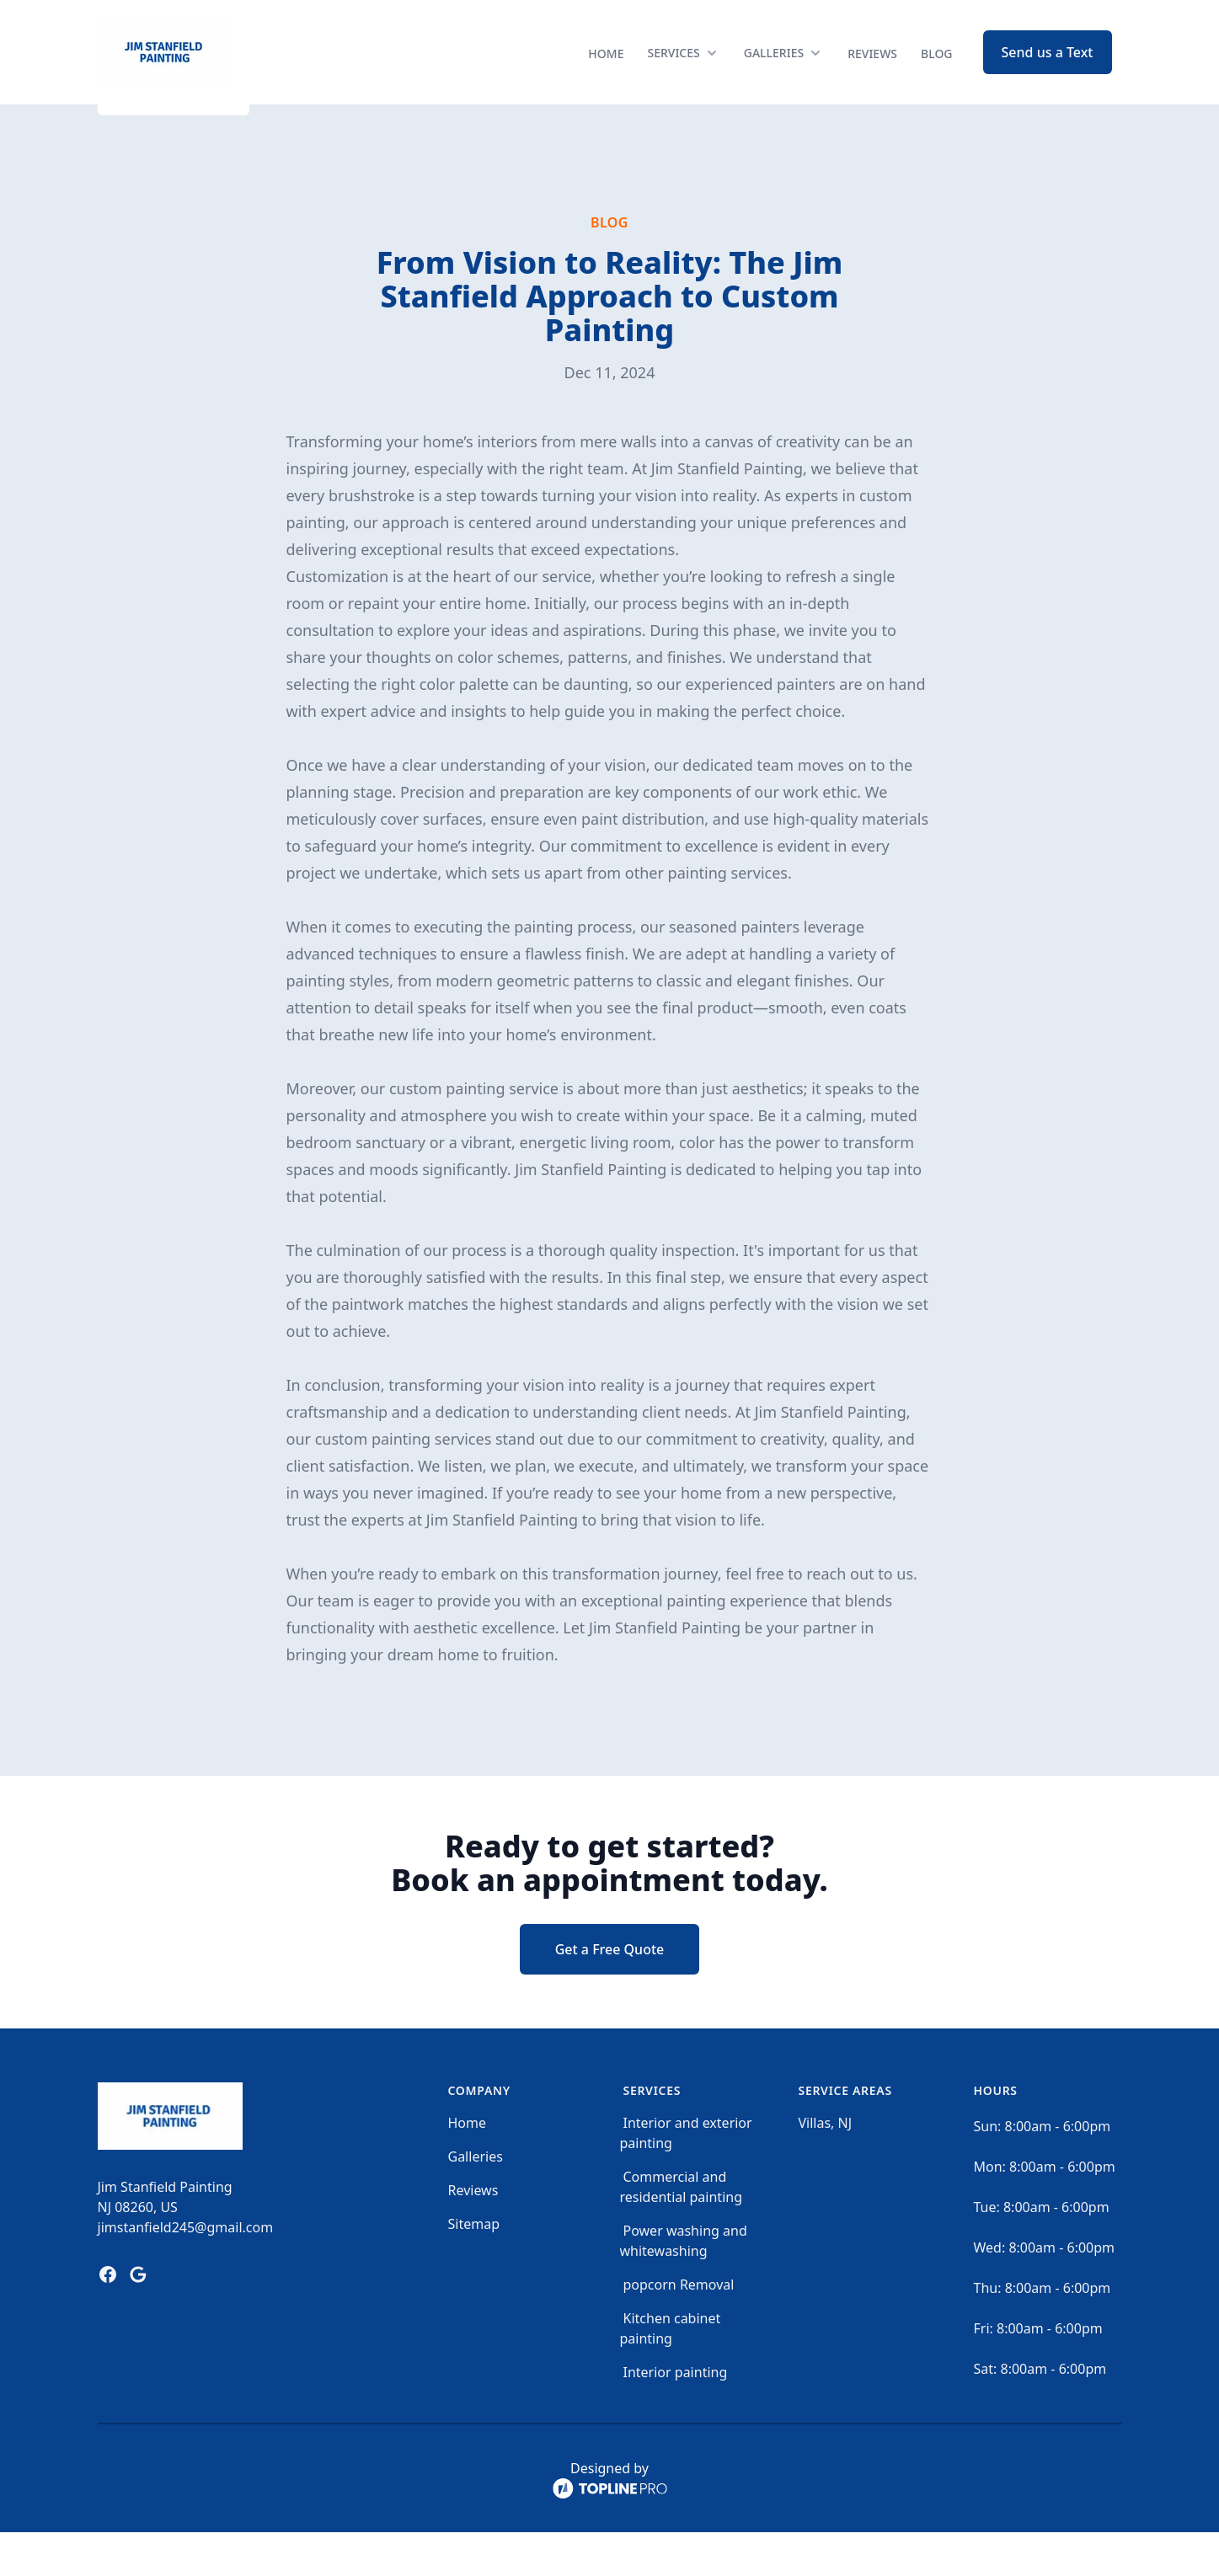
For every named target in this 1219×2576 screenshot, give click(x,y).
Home (605, 75)
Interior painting (675, 2416)
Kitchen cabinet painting (670, 2372)
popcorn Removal (679, 2328)
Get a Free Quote (610, 1993)
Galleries (475, 2200)
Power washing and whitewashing (683, 2284)
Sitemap (474, 2267)
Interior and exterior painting (686, 2176)
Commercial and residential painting (681, 2230)
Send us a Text (1047, 74)
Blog (937, 75)
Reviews (872, 75)
